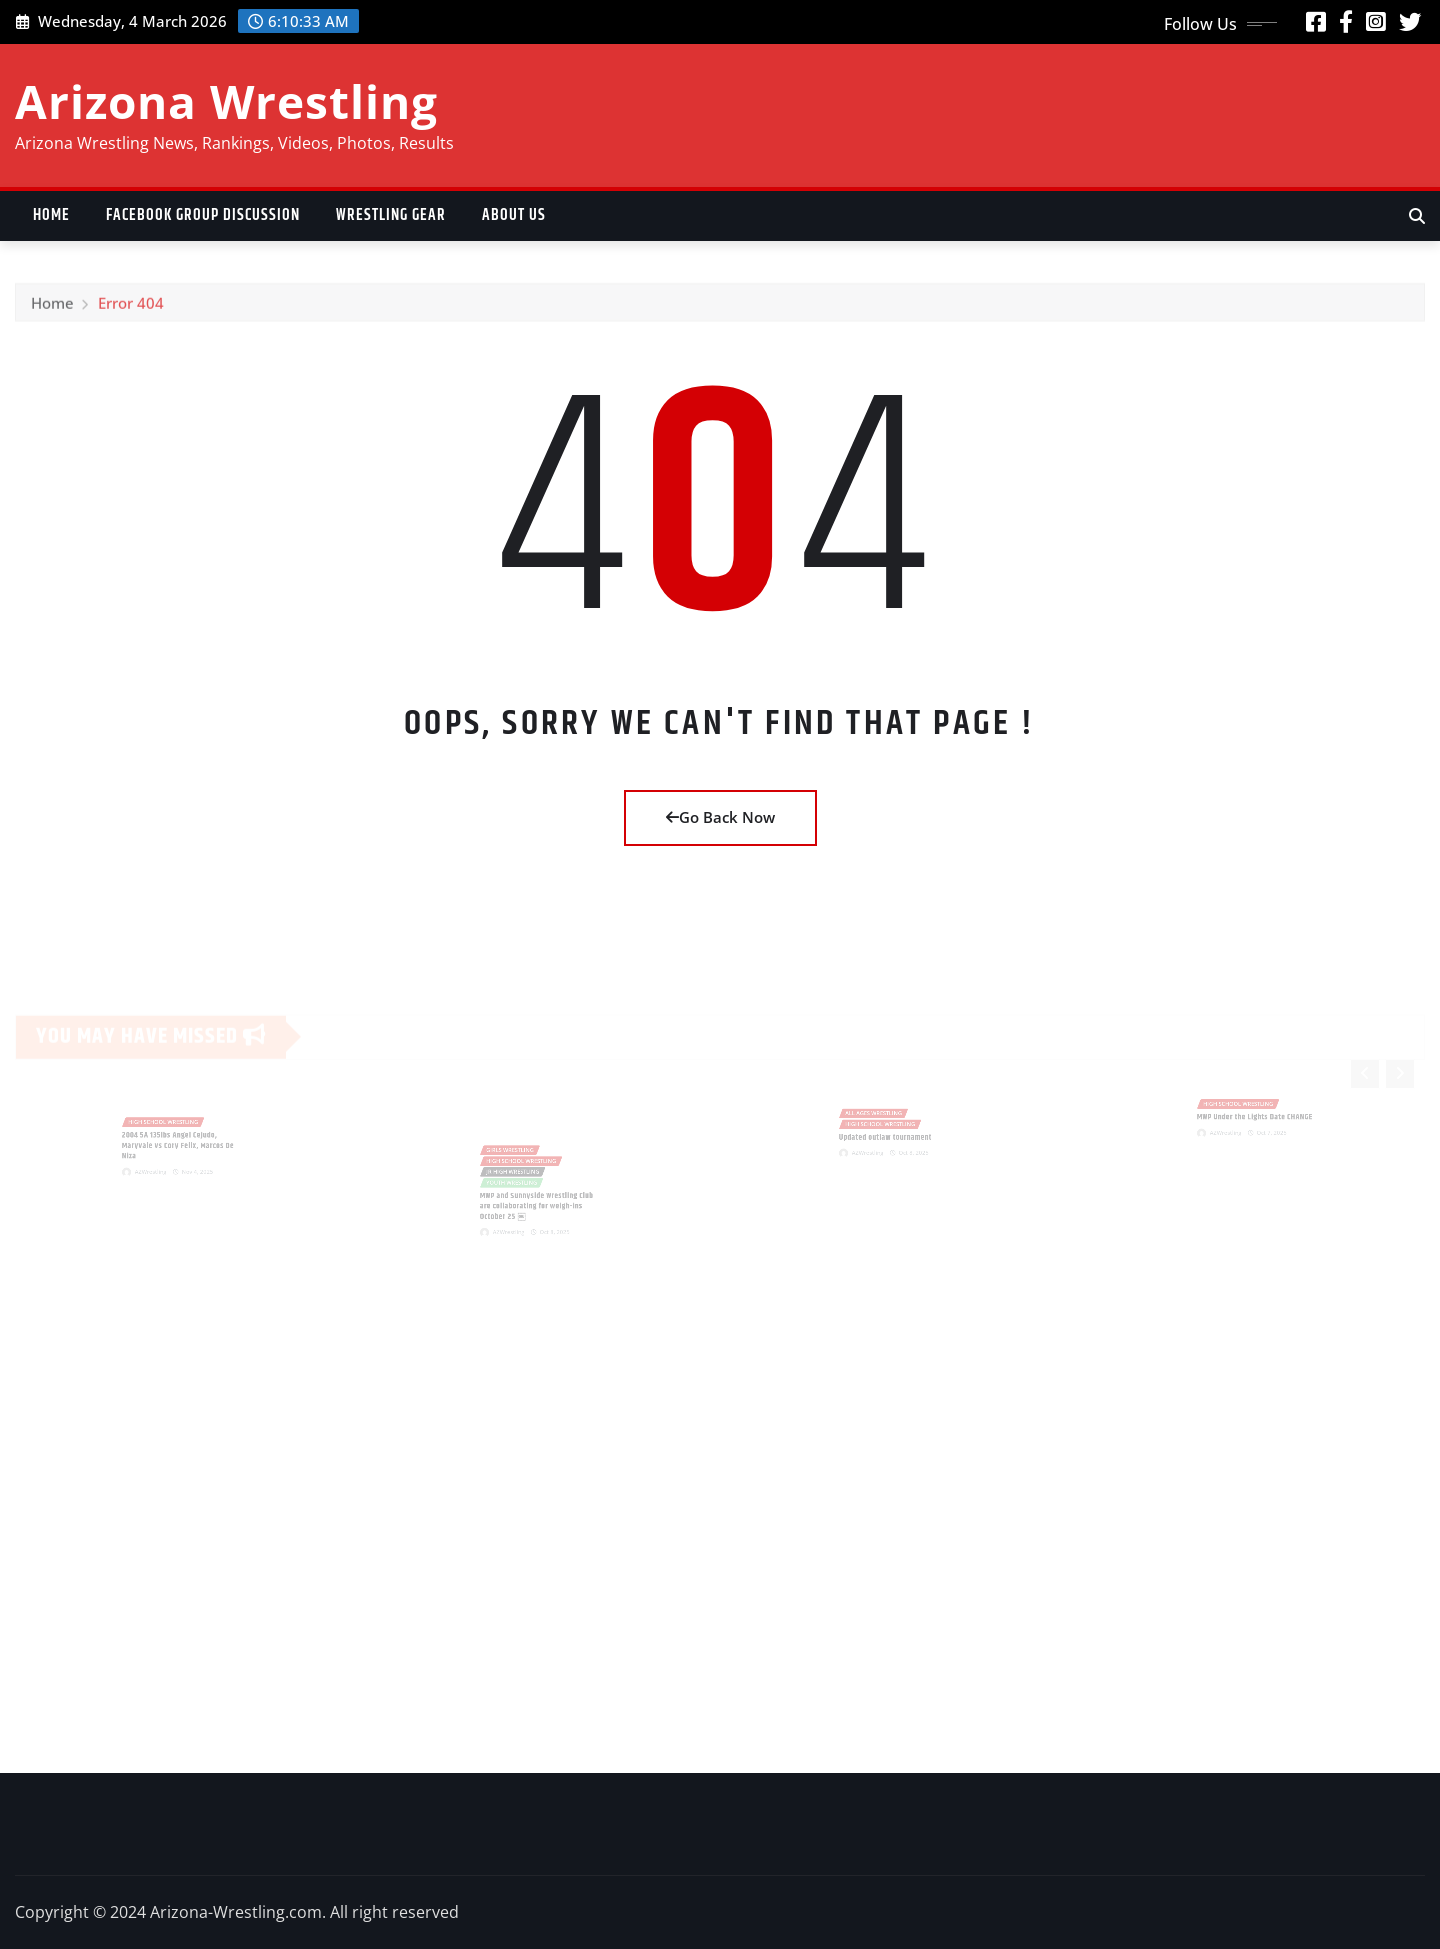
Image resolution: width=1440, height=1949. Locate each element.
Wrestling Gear (391, 215)
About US (514, 215)
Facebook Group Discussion (203, 215)
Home (51, 215)
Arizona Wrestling (226, 101)
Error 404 (131, 311)
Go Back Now (720, 817)
